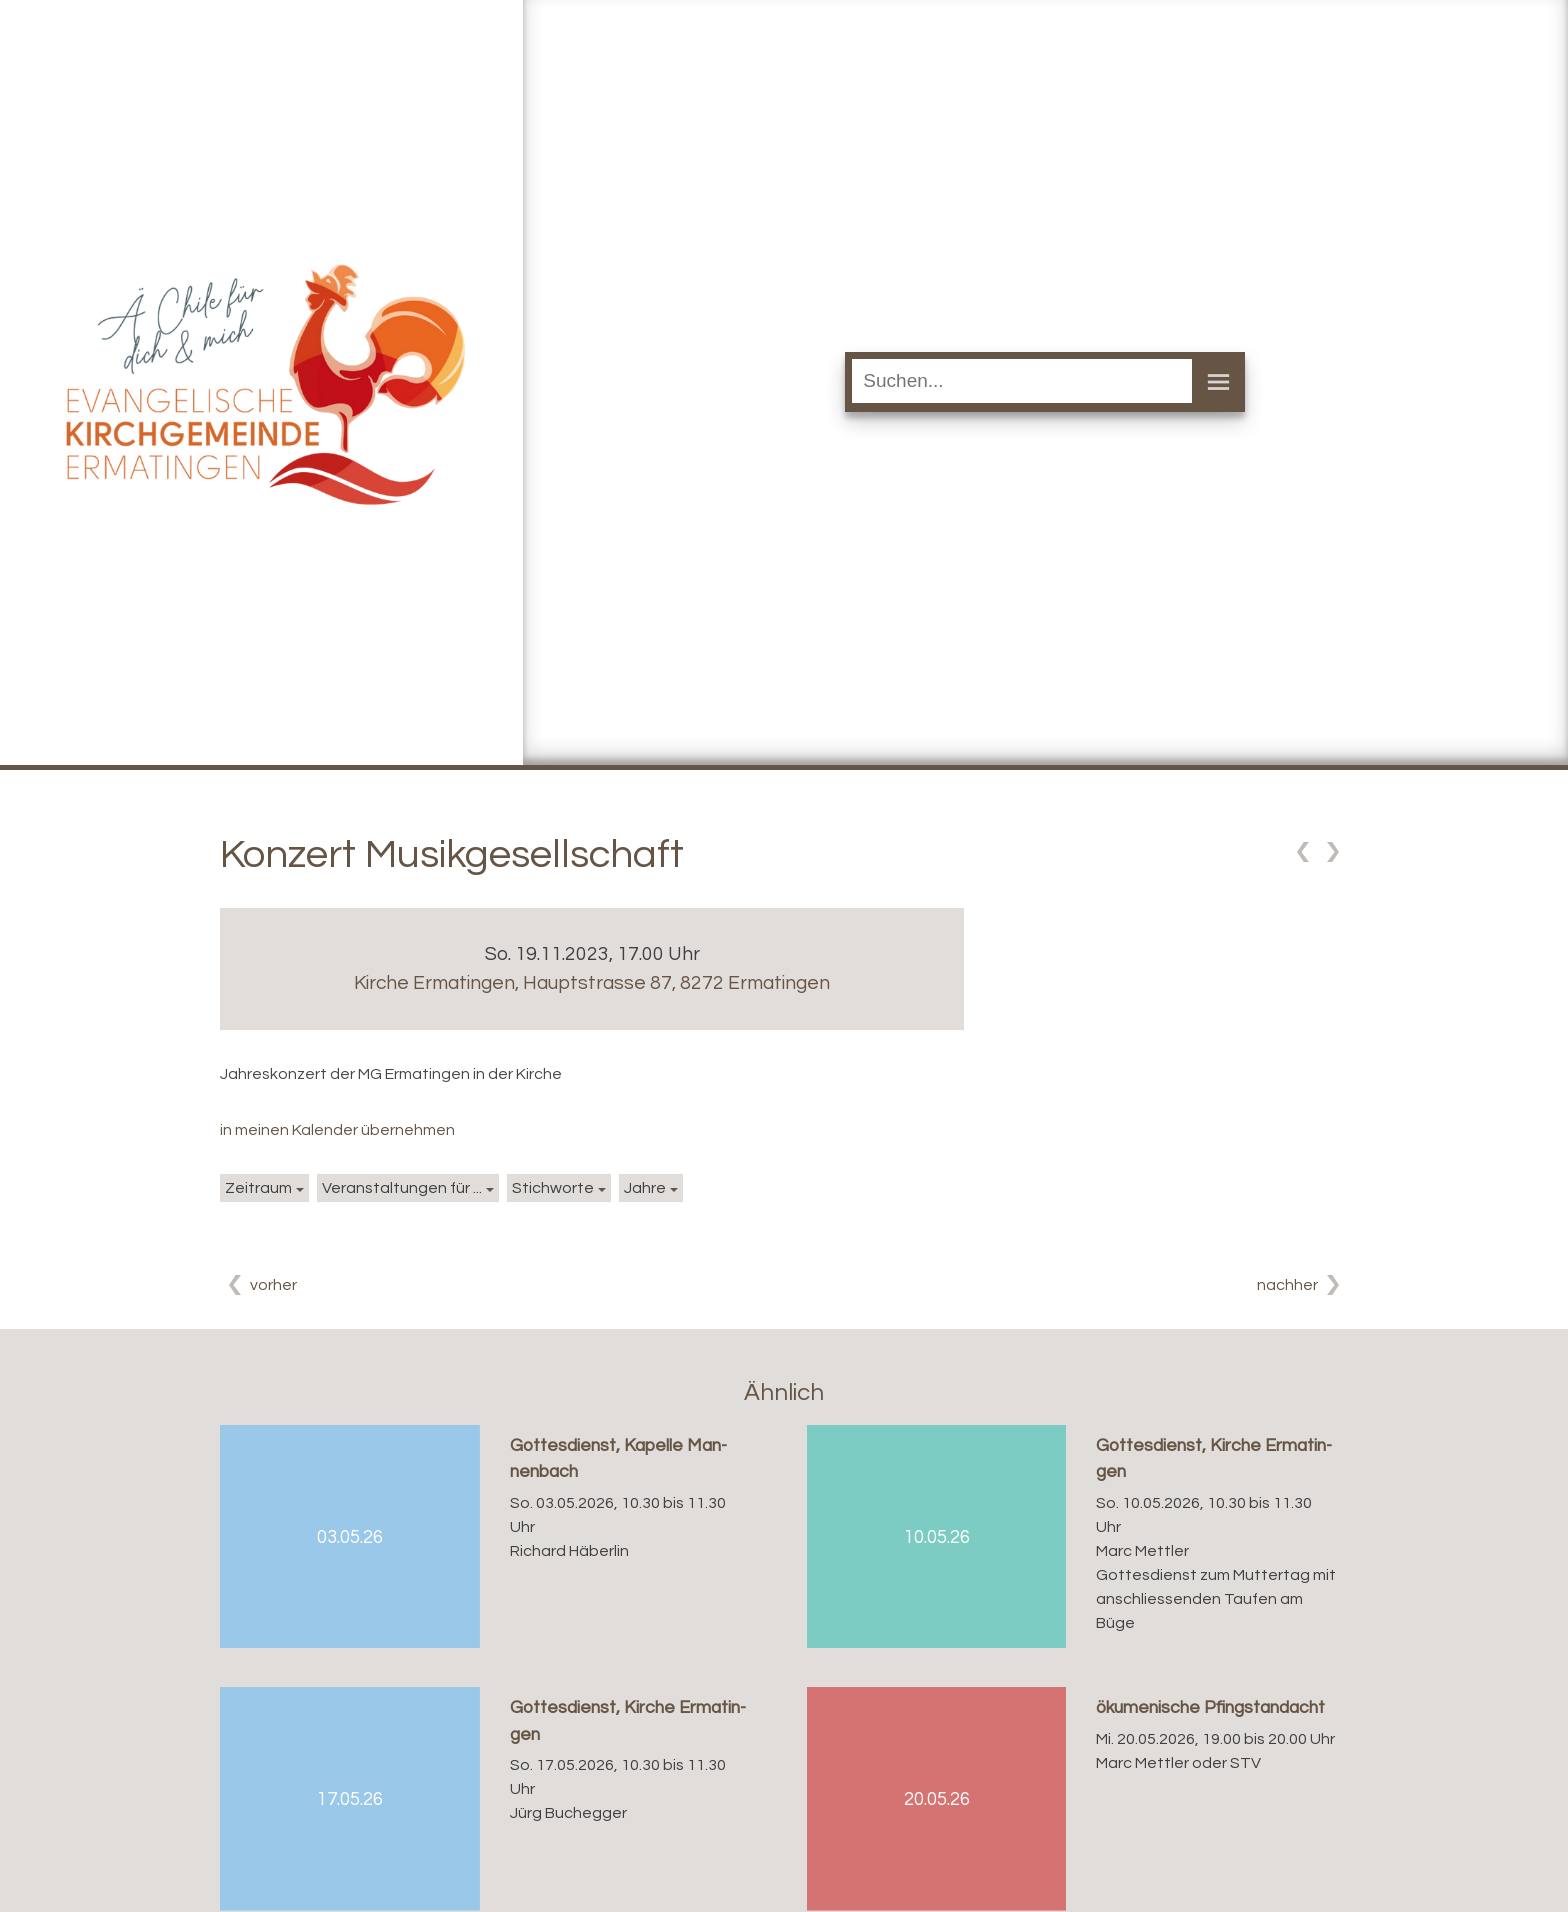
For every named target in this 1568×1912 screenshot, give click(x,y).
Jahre (645, 1188)
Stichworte (553, 1188)
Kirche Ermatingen (592, 983)
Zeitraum (258, 1188)
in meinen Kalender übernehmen (337, 1130)
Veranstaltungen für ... (402, 1188)
